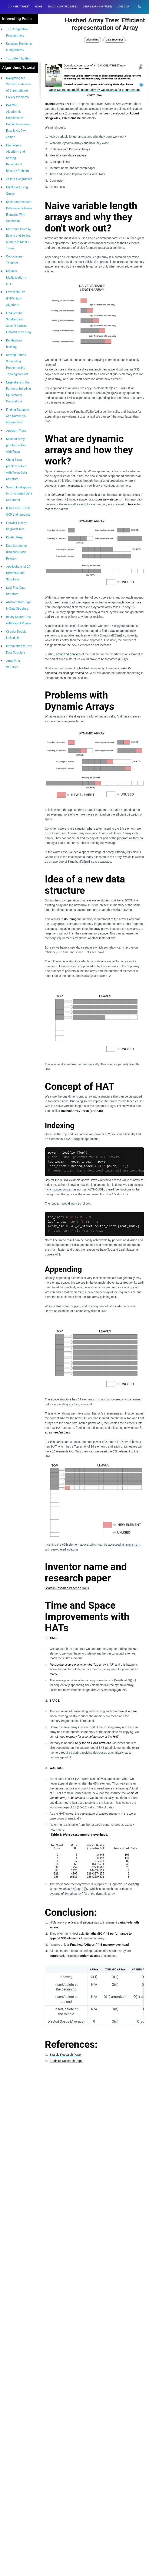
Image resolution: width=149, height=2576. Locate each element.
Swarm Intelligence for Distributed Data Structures (19, 494)
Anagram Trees (16, 430)
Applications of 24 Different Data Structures (18, 573)
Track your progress (63, 6)
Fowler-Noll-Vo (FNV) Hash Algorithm (16, 298)
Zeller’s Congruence (19, 179)
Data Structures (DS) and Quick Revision (16, 552)
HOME (39, 6)
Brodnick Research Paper (67, 2061)
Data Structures (114, 39)
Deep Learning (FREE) (97, 6)
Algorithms (92, 39)
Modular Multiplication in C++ (16, 277)
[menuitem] (18, 7)
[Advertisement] (95, 2104)
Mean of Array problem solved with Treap (16, 445)
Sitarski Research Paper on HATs (67, 1588)
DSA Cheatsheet (18, 6)
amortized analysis (68, 654)
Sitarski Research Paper (66, 2054)
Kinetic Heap (14, 537)
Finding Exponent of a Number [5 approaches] (17, 416)
